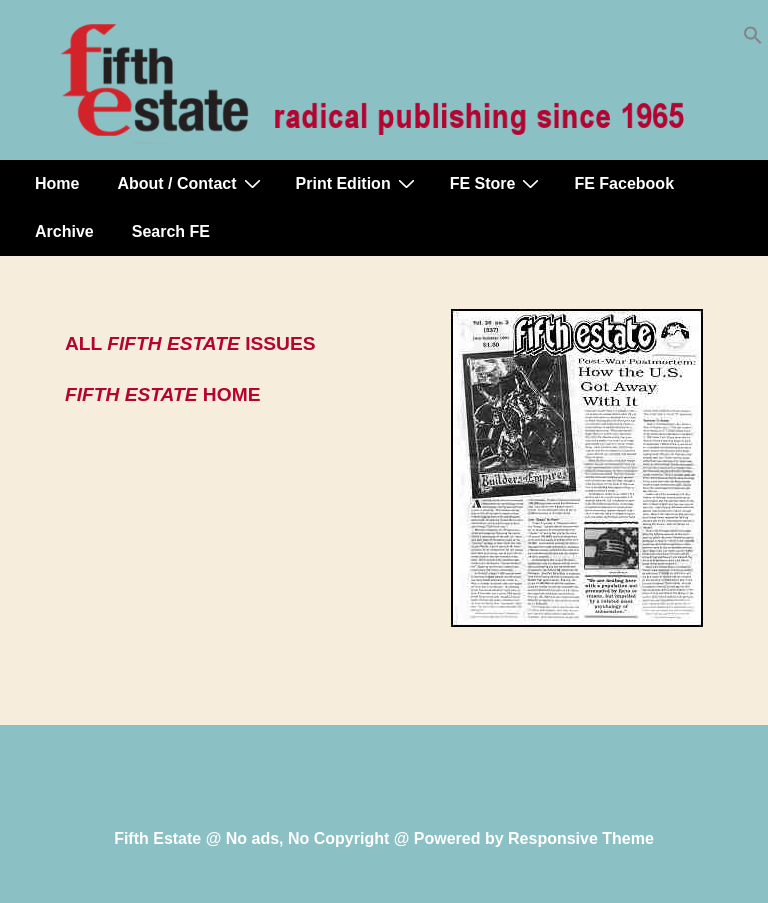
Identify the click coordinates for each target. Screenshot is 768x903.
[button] (753, 39)
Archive (64, 231)
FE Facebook (624, 183)
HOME (162, 394)
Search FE (171, 231)
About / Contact (191, 183)
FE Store (497, 183)
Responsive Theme (581, 838)
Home (57, 183)
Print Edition (358, 183)
